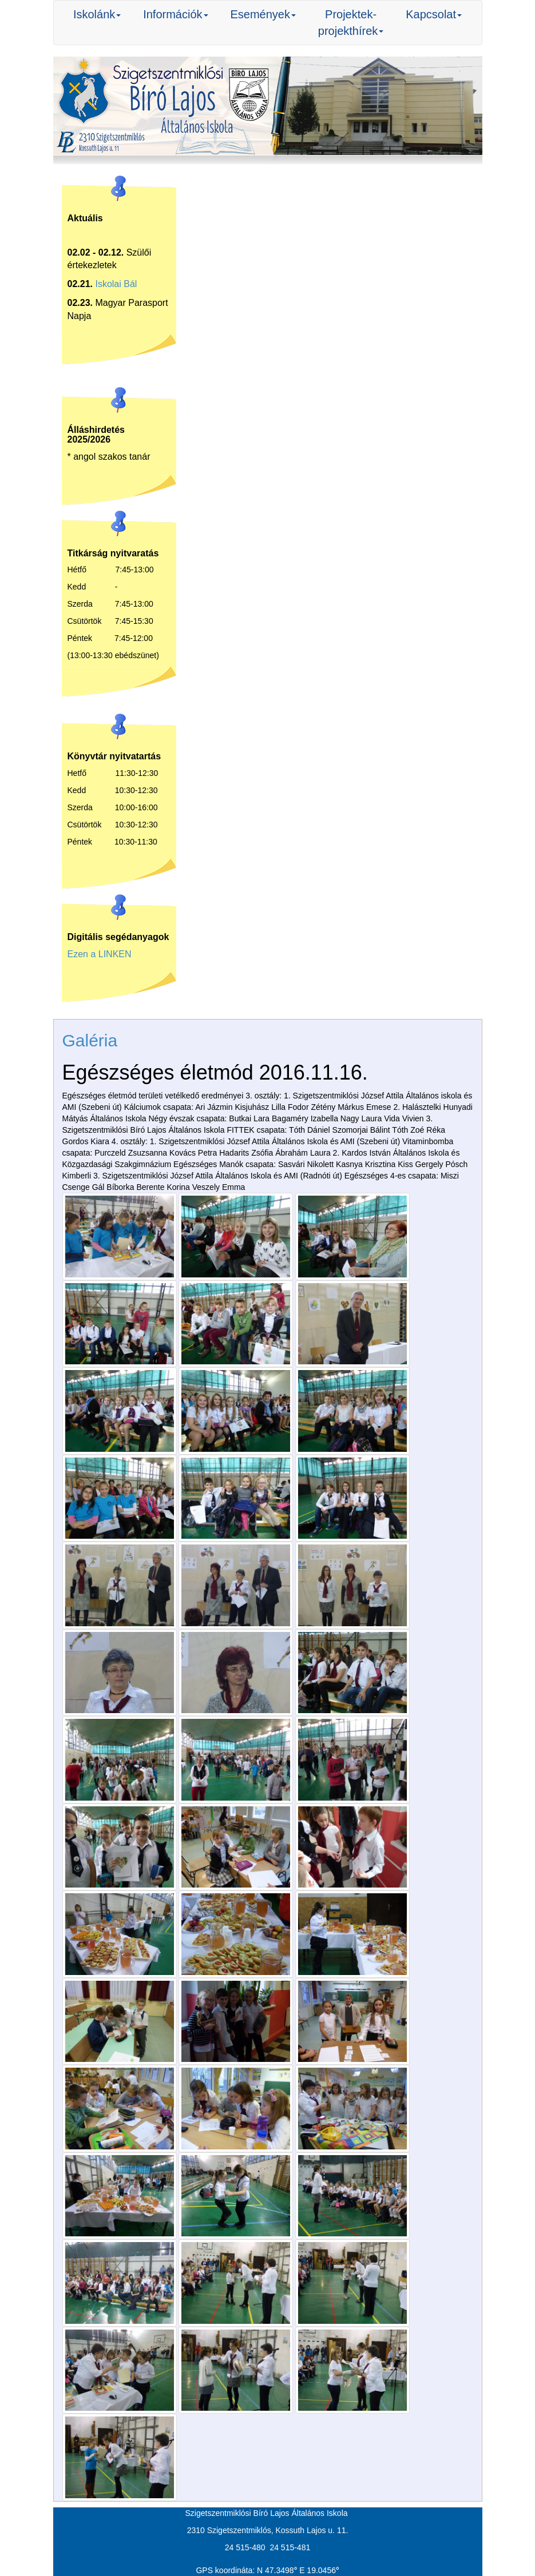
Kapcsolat (434, 14)
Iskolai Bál (116, 284)
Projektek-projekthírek (351, 22)
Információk (175, 14)
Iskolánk (97, 14)
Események (263, 14)
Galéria (90, 1040)
